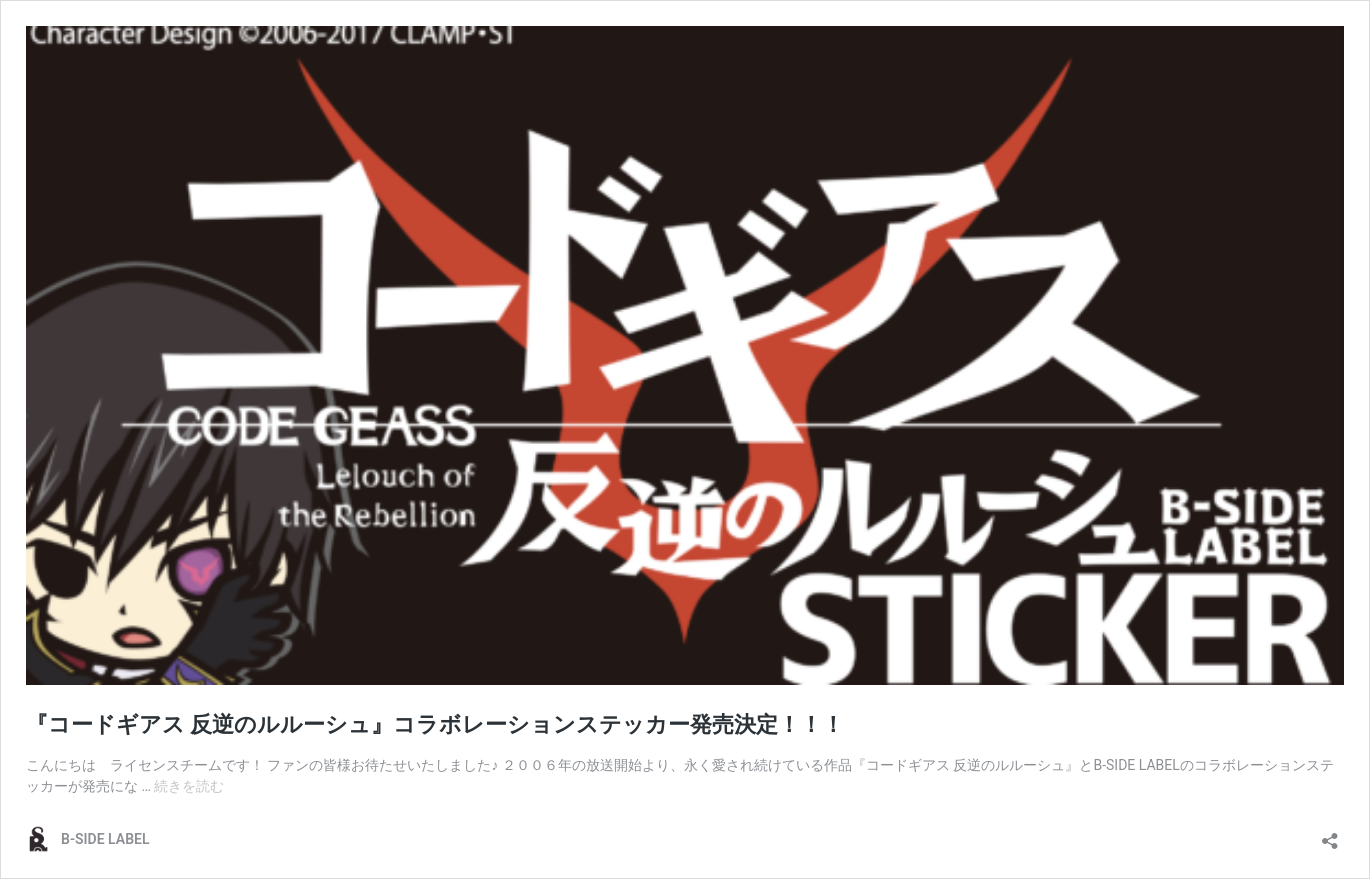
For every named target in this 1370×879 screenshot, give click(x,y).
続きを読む (189, 786)
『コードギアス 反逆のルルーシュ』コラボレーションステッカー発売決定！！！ (435, 724)
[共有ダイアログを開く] (1330, 834)
